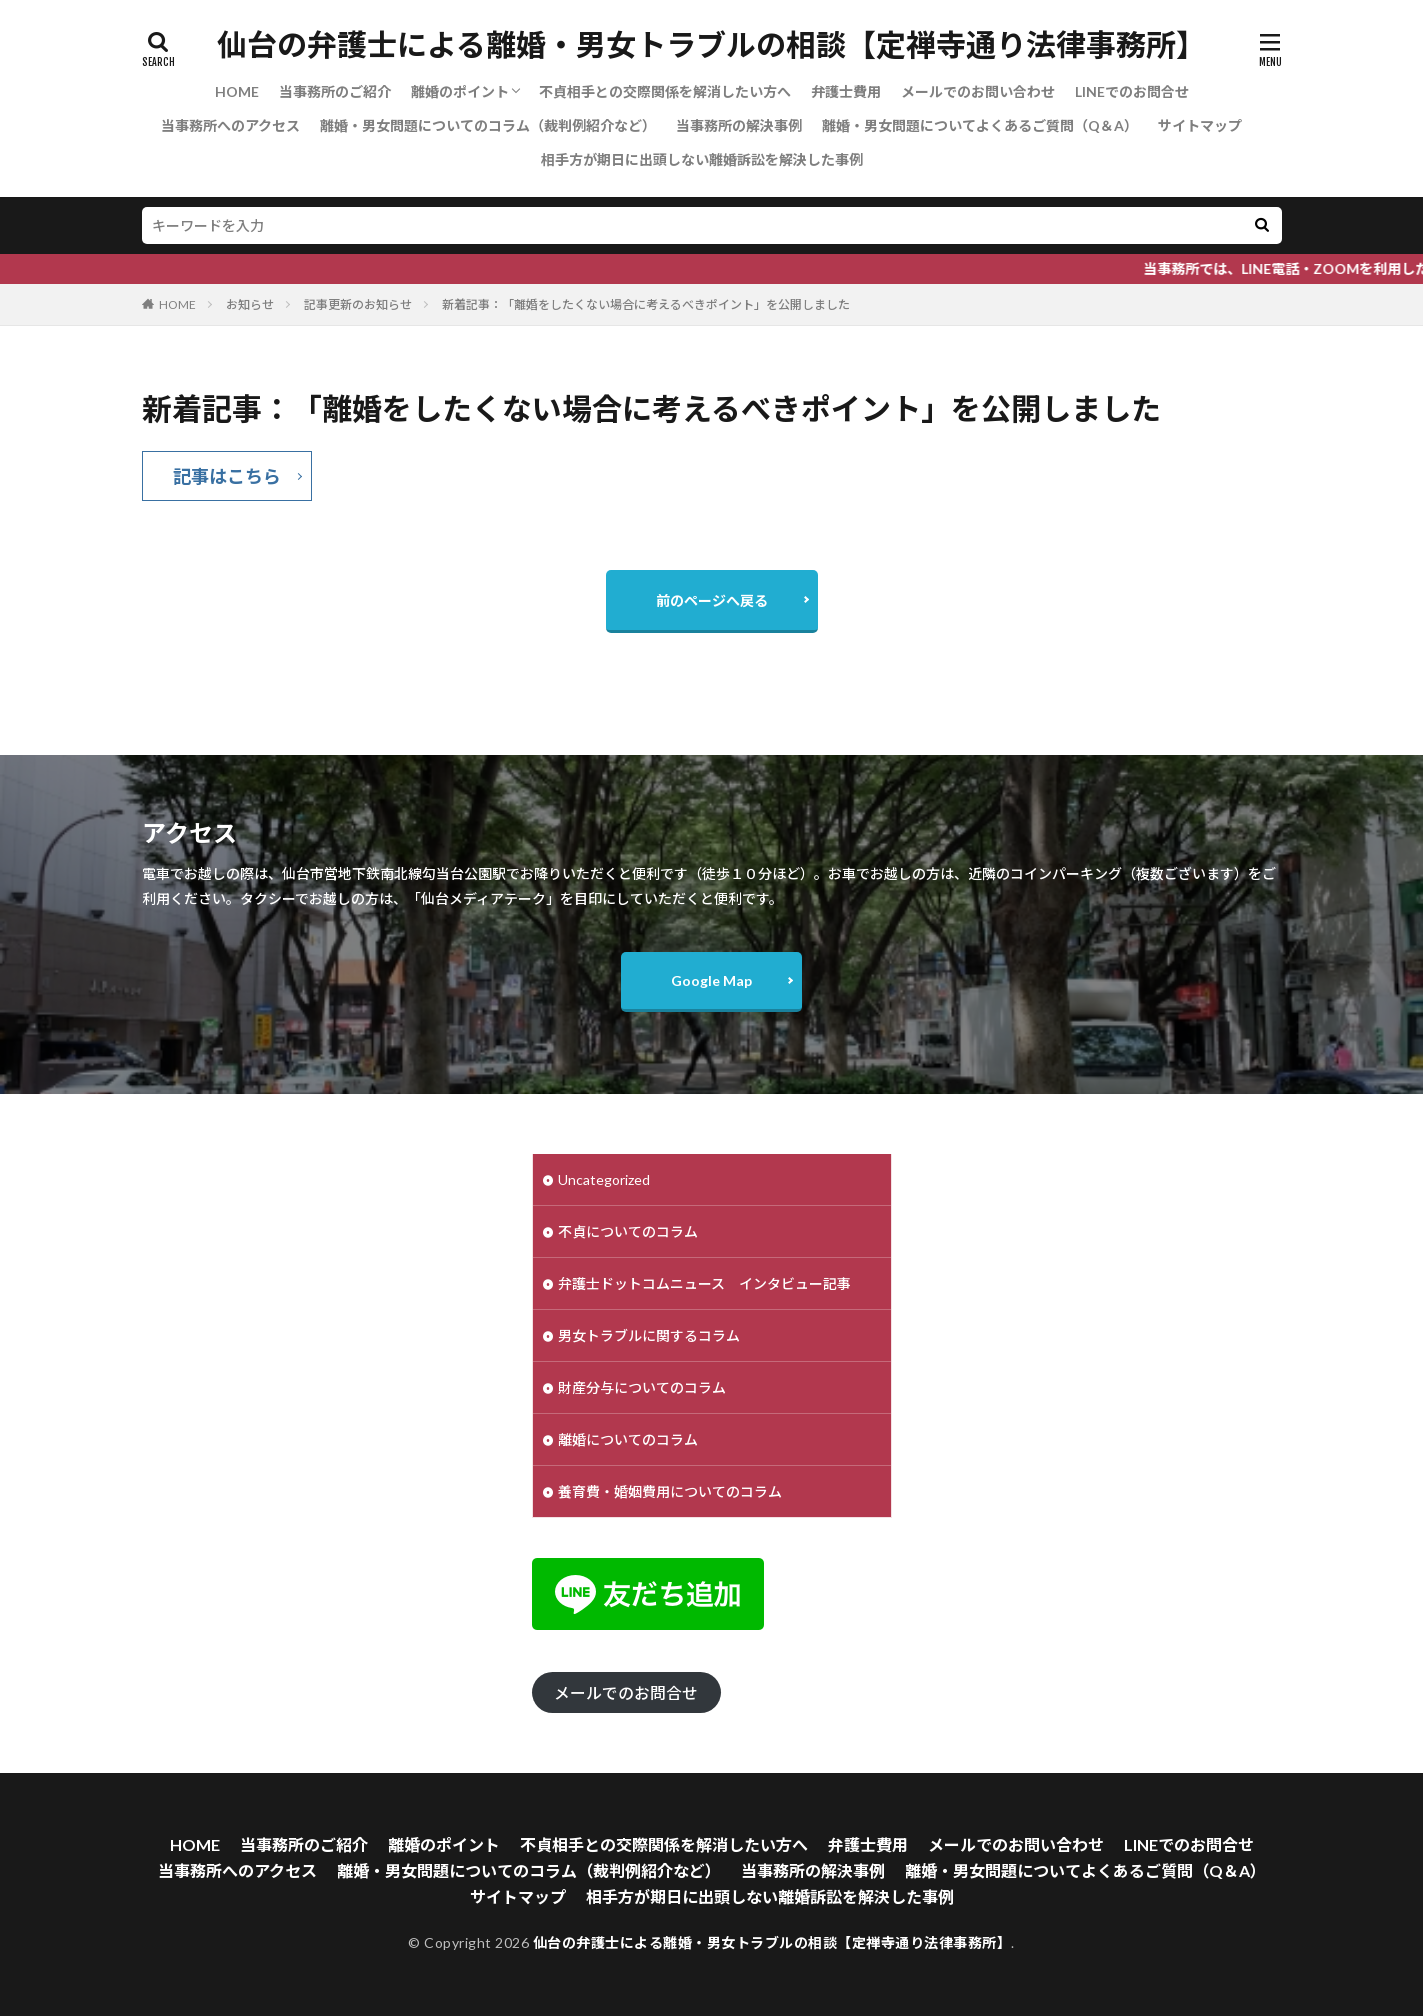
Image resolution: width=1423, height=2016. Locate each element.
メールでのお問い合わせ (978, 91)
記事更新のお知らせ (358, 304)
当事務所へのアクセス (230, 125)
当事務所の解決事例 (739, 125)
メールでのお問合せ (626, 1692)
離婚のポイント (460, 91)
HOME (237, 91)
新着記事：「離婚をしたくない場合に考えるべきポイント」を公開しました (646, 304)
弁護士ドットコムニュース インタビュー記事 (704, 1283)
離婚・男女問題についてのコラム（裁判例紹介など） (488, 125)
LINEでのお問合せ (1132, 91)
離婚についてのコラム (628, 1439)
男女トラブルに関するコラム (649, 1335)
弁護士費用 (846, 91)
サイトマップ (1200, 125)
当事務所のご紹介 (335, 91)
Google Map (711, 980)
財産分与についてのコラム (642, 1387)
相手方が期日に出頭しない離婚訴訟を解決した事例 (702, 159)
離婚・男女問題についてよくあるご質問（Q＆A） (980, 125)
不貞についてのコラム (628, 1231)
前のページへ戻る (712, 600)
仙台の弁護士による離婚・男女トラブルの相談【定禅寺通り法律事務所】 (711, 45)
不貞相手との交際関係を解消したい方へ (665, 91)
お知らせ (250, 304)
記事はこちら (227, 476)
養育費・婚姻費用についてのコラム (670, 1491)
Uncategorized (604, 1179)
